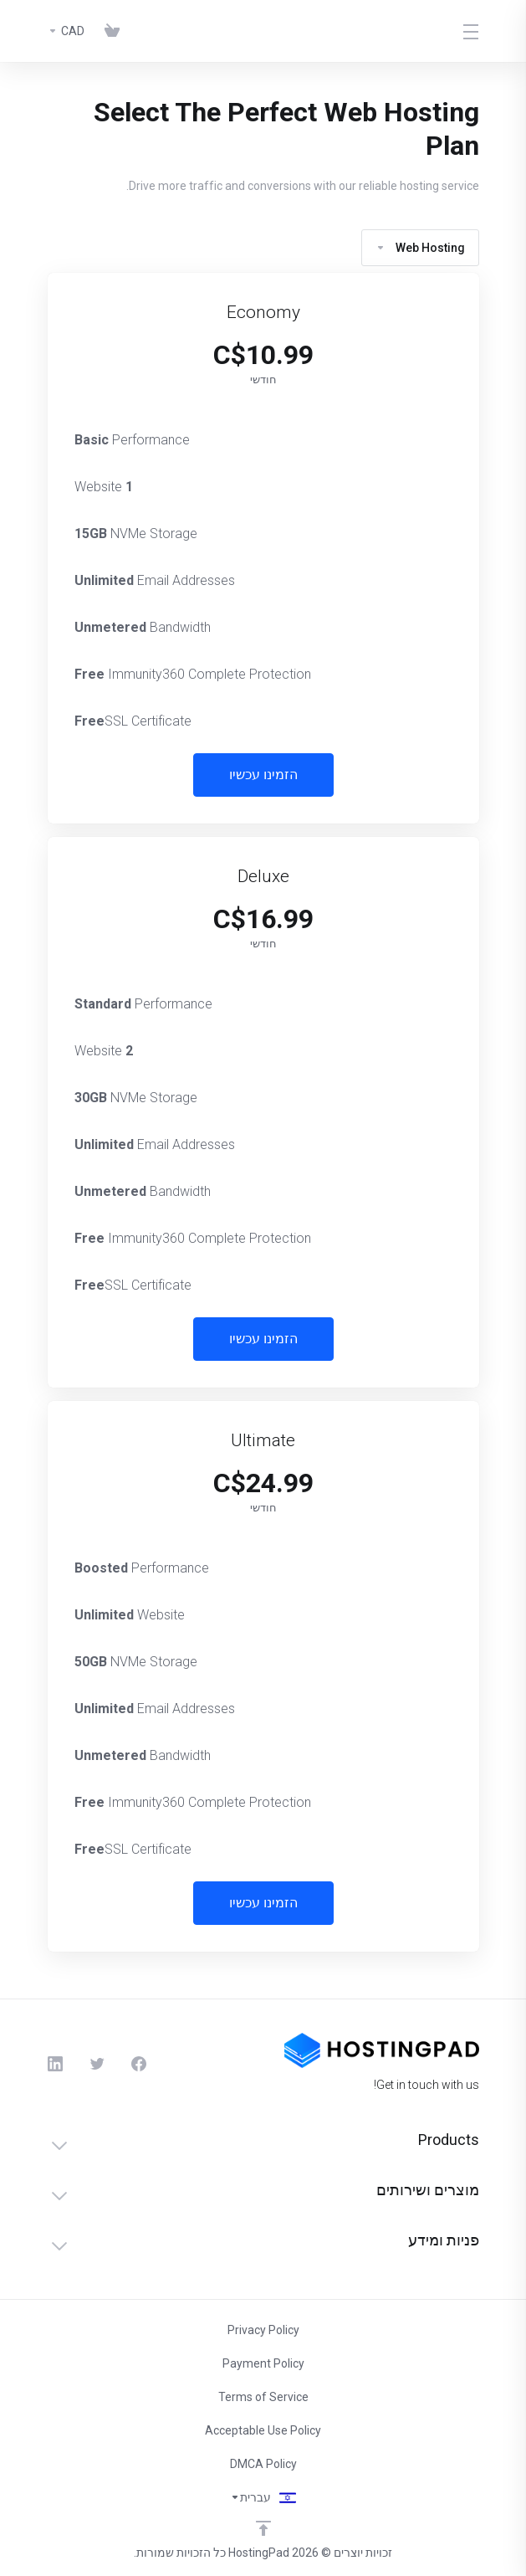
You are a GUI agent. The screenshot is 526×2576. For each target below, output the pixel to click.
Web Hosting (420, 247)
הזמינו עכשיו (263, 775)
